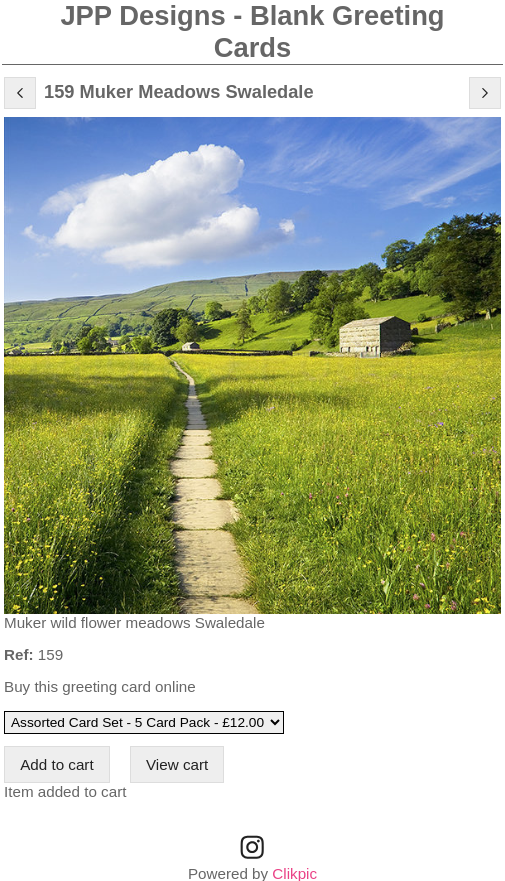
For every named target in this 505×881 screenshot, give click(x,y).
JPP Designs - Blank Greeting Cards (252, 31)
